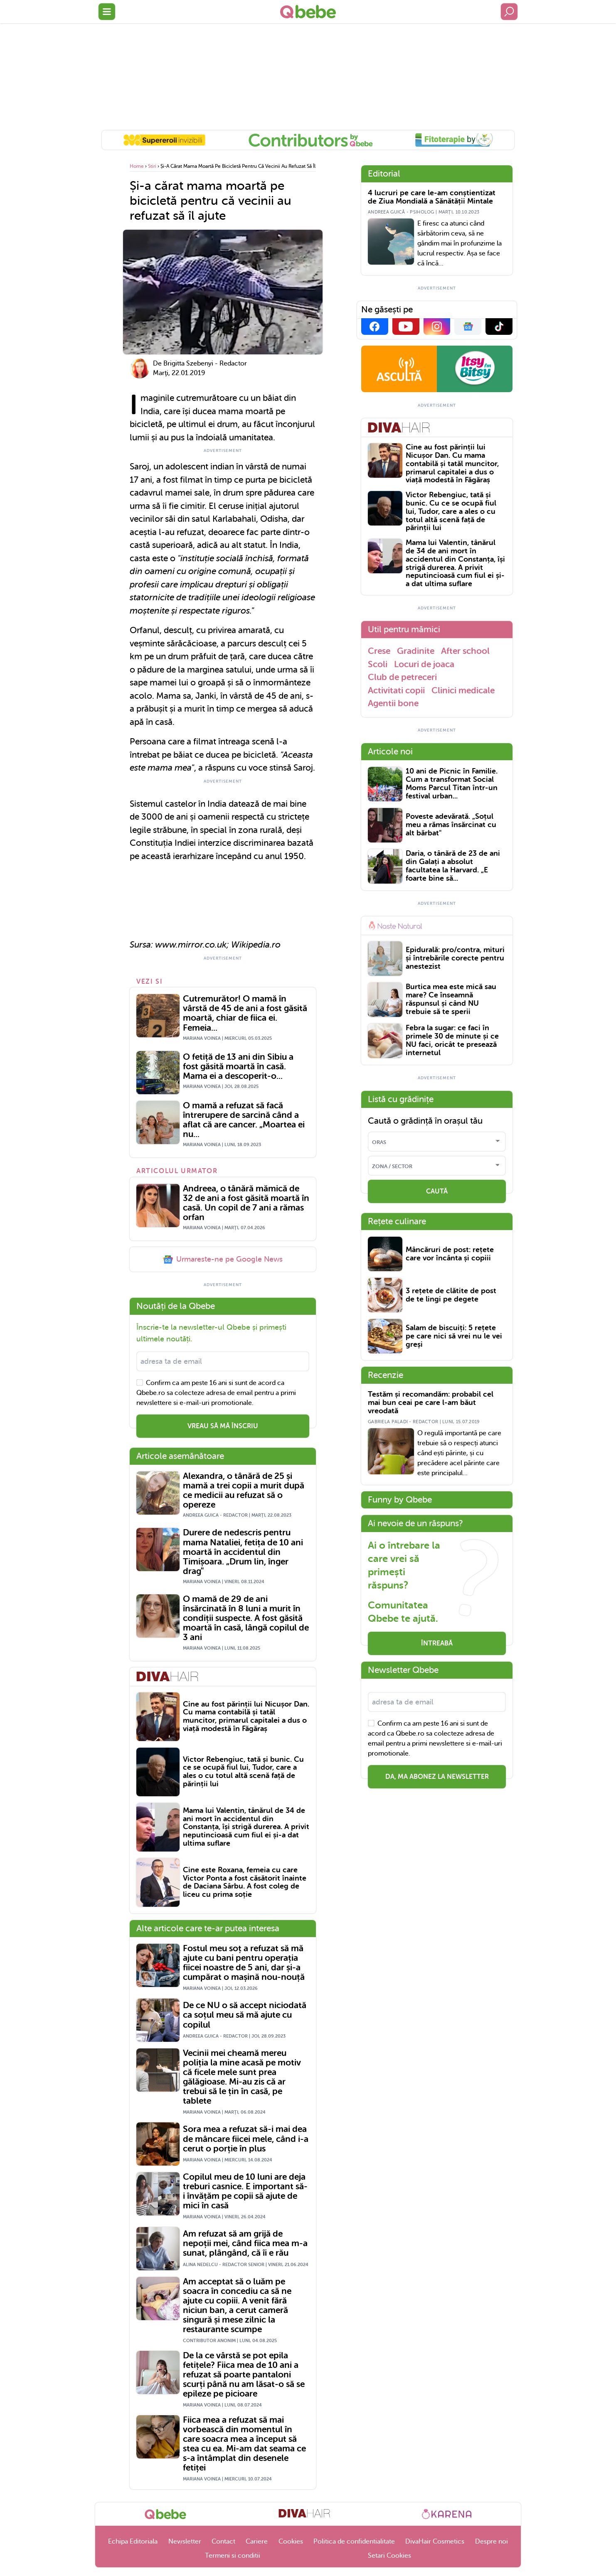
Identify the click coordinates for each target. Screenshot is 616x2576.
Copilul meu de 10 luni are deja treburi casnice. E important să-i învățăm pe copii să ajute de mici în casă (245, 2191)
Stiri (152, 166)
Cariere (257, 2541)
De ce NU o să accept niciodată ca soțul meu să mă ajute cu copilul (244, 2015)
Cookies (290, 2541)
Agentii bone (393, 703)
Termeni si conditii (232, 2555)
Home (137, 166)
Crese (379, 651)
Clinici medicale (463, 690)
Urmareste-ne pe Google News (223, 1260)
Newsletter (184, 2541)
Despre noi (491, 2541)
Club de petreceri (402, 677)
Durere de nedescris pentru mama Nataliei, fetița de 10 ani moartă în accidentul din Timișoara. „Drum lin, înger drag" (243, 1552)
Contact (223, 2541)
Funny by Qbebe (400, 1500)
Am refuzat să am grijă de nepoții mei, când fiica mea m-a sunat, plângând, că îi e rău (245, 2243)
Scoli (377, 664)
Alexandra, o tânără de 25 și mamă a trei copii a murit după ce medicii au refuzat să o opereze (243, 1490)
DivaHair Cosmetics (434, 2541)
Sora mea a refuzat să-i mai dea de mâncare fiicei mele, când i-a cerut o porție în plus (245, 2138)
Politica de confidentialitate (354, 2541)
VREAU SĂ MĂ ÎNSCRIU (222, 1426)
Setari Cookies (389, 2555)
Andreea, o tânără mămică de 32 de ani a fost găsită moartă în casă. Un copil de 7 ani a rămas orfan (246, 1203)
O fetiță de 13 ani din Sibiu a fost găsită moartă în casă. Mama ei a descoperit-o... (238, 1066)
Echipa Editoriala (133, 2541)
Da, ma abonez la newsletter (437, 1776)
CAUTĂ (437, 1191)
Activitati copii (396, 690)
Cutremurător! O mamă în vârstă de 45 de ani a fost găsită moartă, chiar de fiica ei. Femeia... (245, 1013)
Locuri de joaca (424, 664)
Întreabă (437, 1643)
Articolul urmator (176, 1171)
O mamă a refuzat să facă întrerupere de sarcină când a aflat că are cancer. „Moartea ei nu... (244, 1120)
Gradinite (415, 651)
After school (465, 651)
